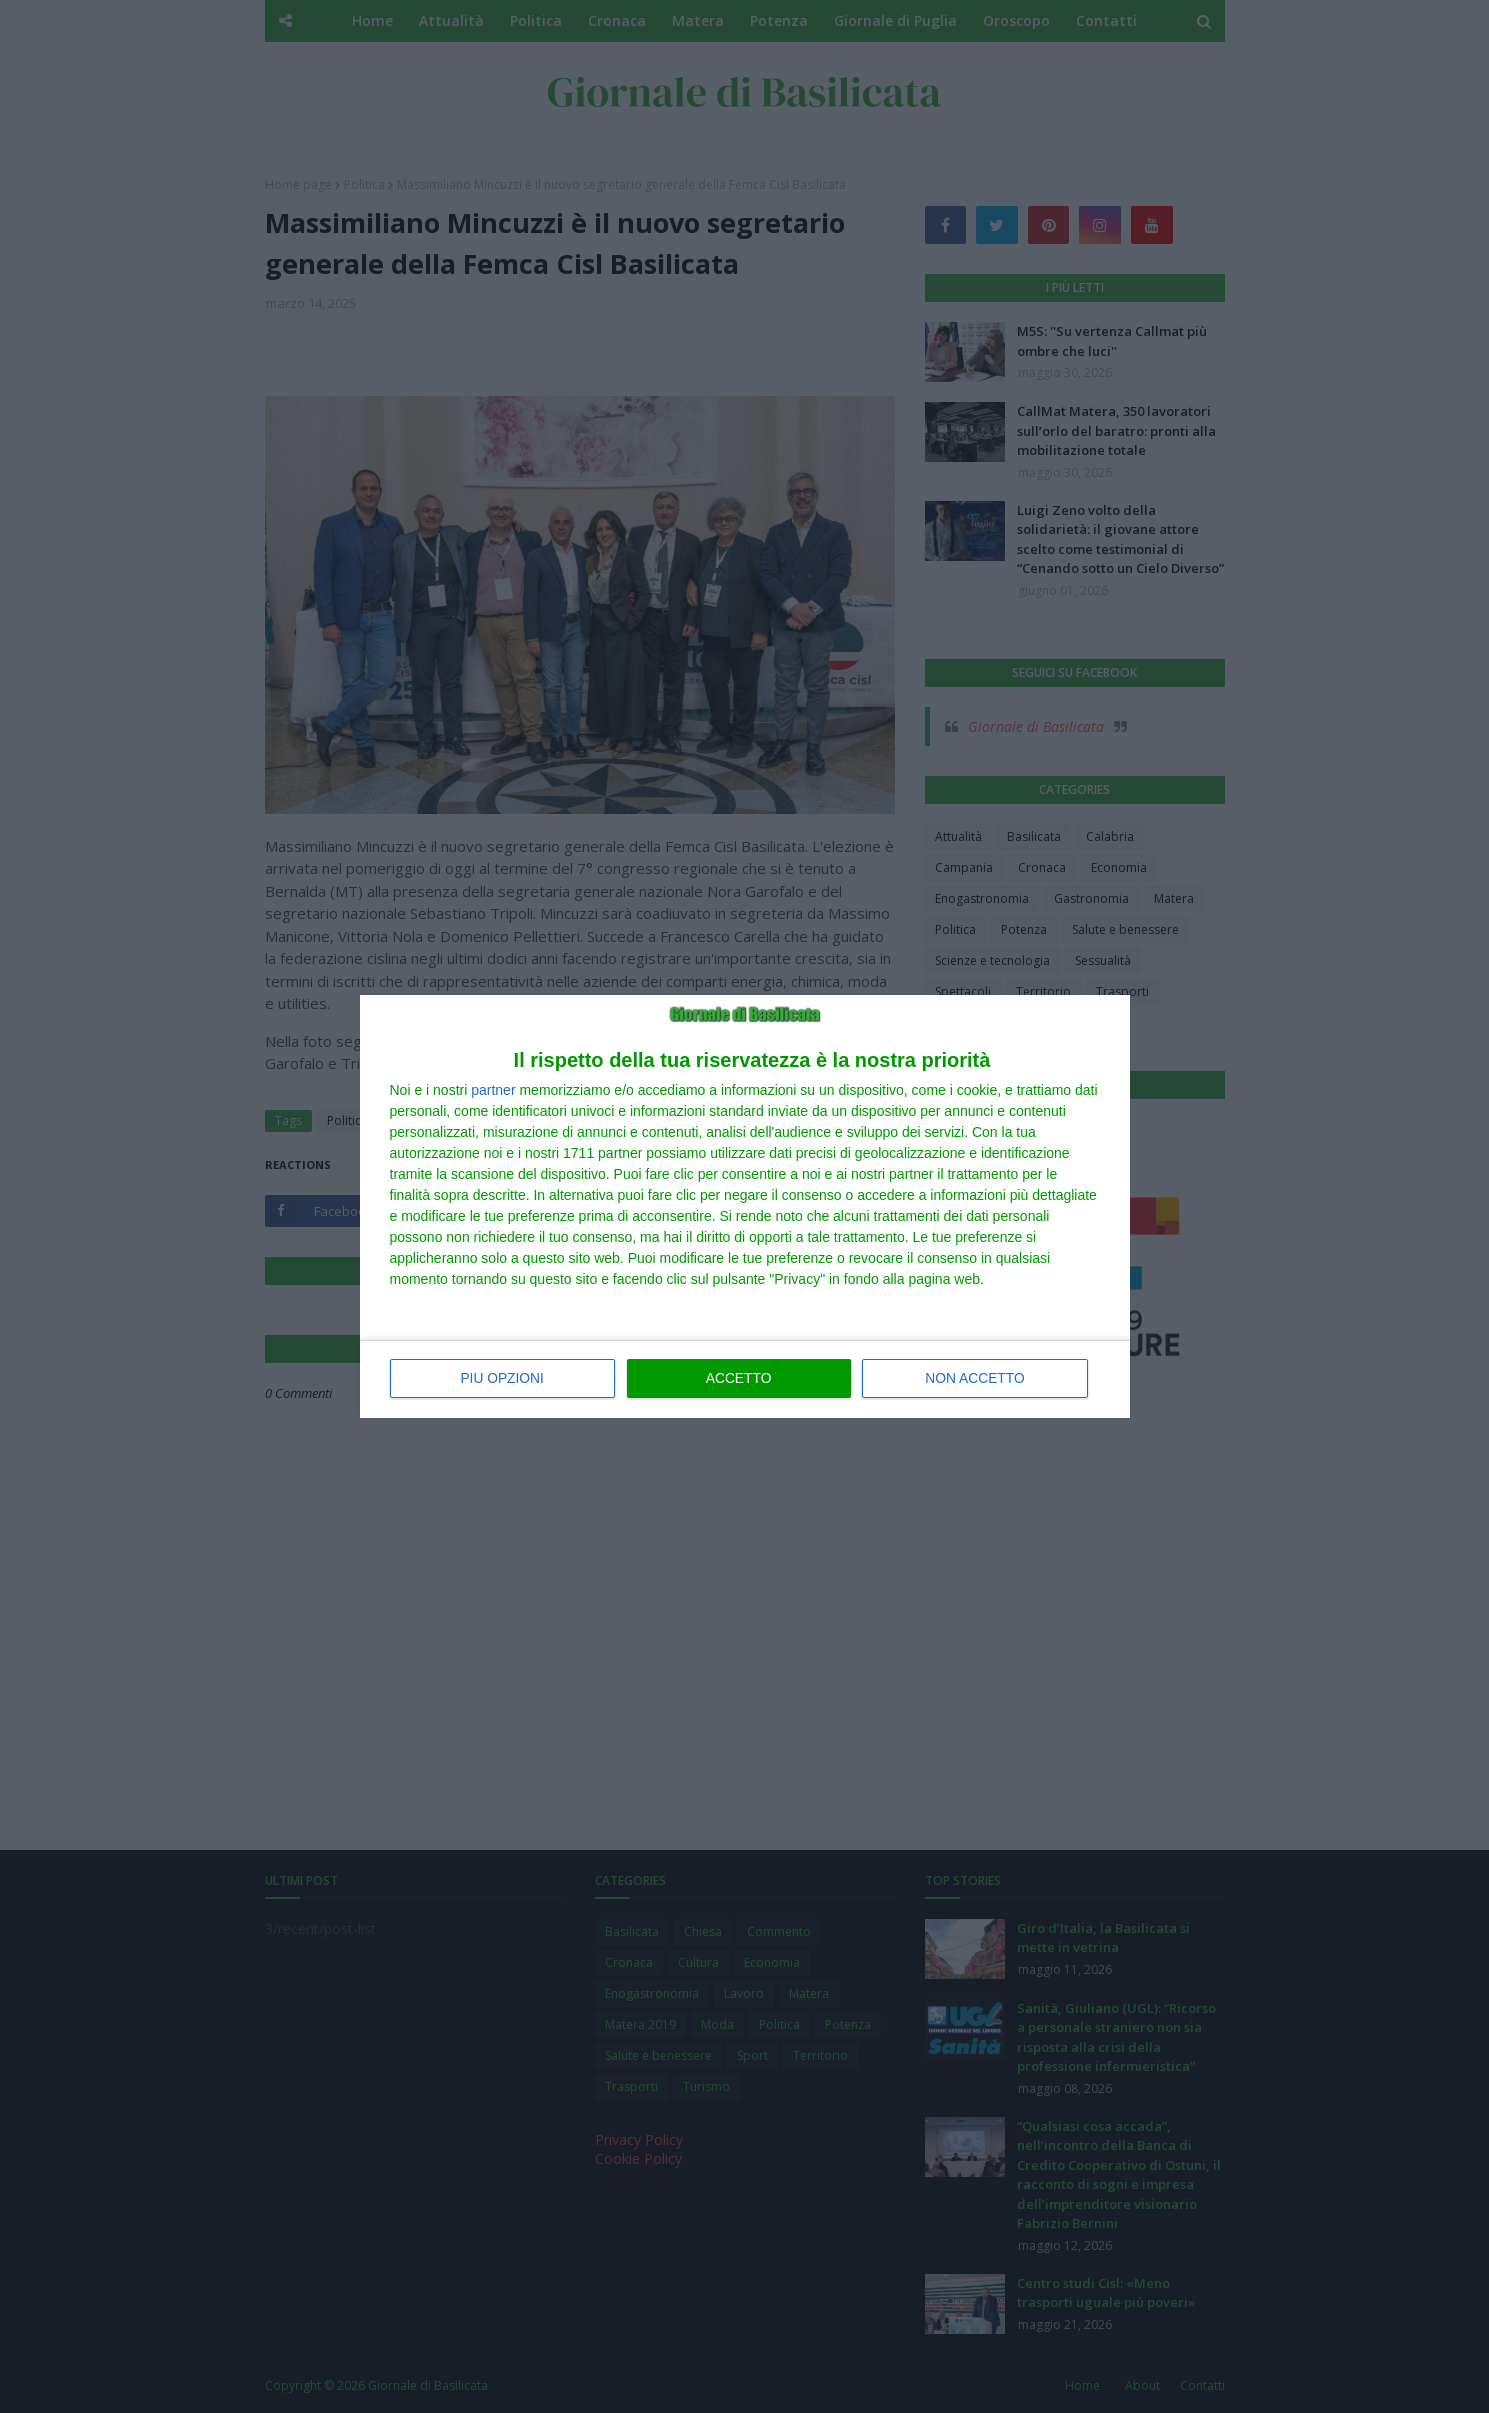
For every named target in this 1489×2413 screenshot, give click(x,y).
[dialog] (745, 1207)
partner (493, 1091)
